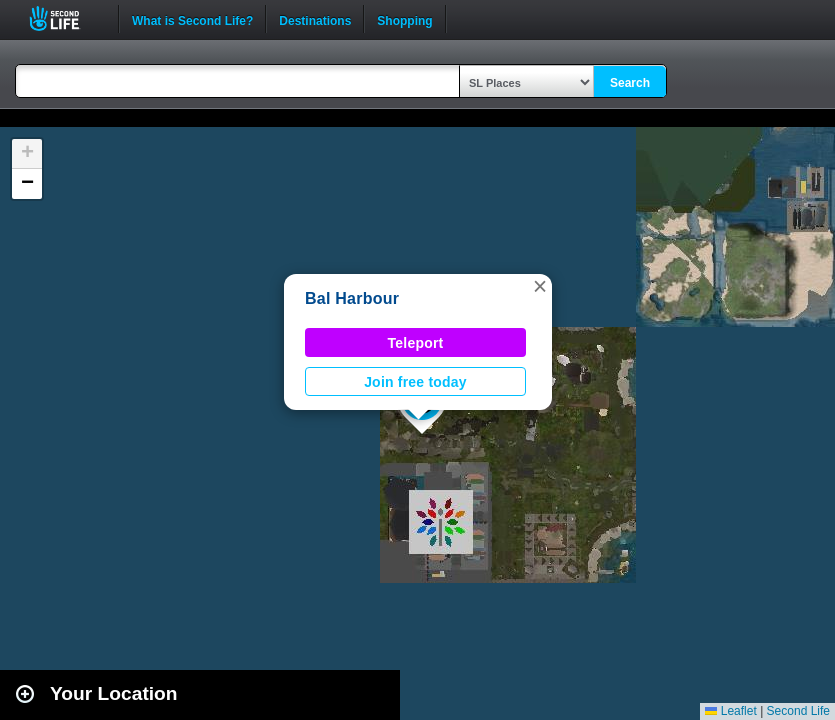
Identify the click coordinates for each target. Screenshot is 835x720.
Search (630, 83)
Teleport (416, 343)
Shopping (404, 19)
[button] (540, 286)
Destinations (315, 19)
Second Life (65, 18)
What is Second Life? (192, 19)
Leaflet (730, 711)
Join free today (415, 382)
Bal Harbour (352, 298)
